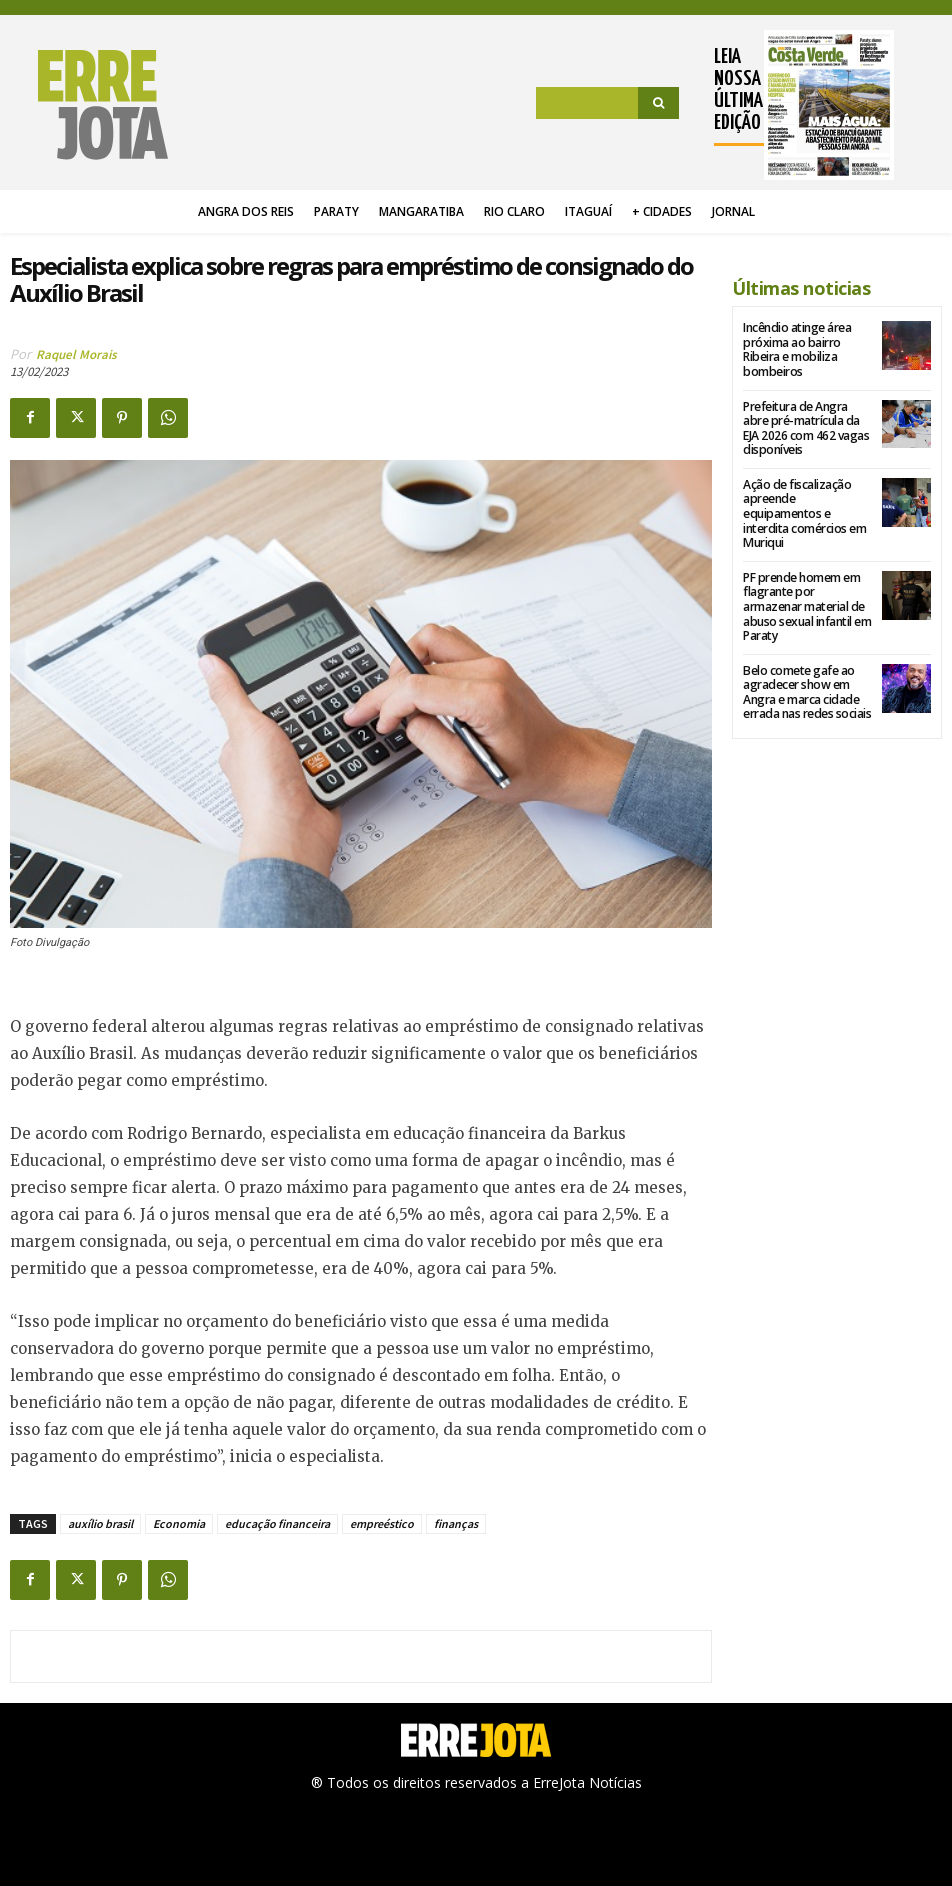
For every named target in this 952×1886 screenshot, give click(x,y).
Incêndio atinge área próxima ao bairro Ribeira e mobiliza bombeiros (796, 349)
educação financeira (277, 1523)
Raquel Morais (76, 354)
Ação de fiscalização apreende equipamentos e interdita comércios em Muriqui (807, 504)
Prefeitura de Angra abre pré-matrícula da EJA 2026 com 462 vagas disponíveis (806, 427)
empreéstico (382, 1523)
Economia (179, 1523)
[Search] (658, 103)
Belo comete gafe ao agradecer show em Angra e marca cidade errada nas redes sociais (806, 674)
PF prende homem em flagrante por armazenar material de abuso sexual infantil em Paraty (806, 589)
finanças (456, 1523)
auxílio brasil (100, 1523)
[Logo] (89, 105)
